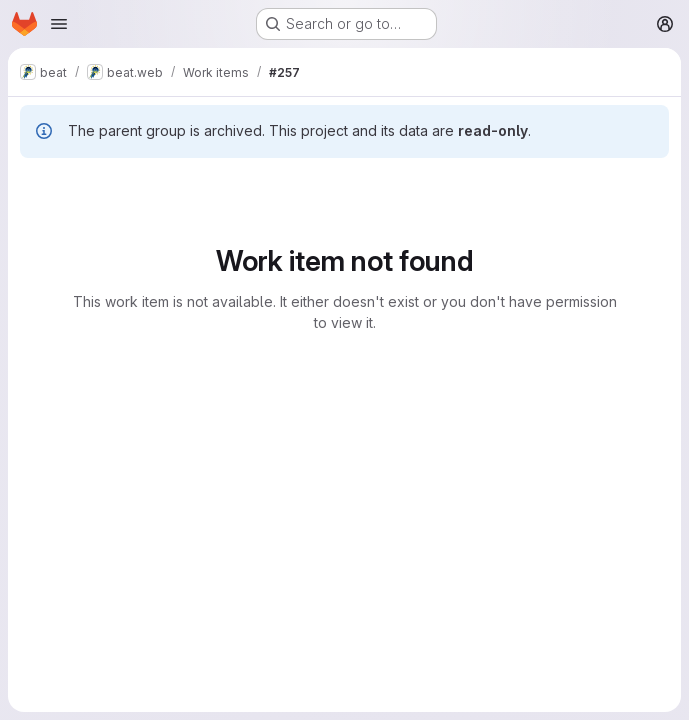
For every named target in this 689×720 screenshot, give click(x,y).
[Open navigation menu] (59, 24)
